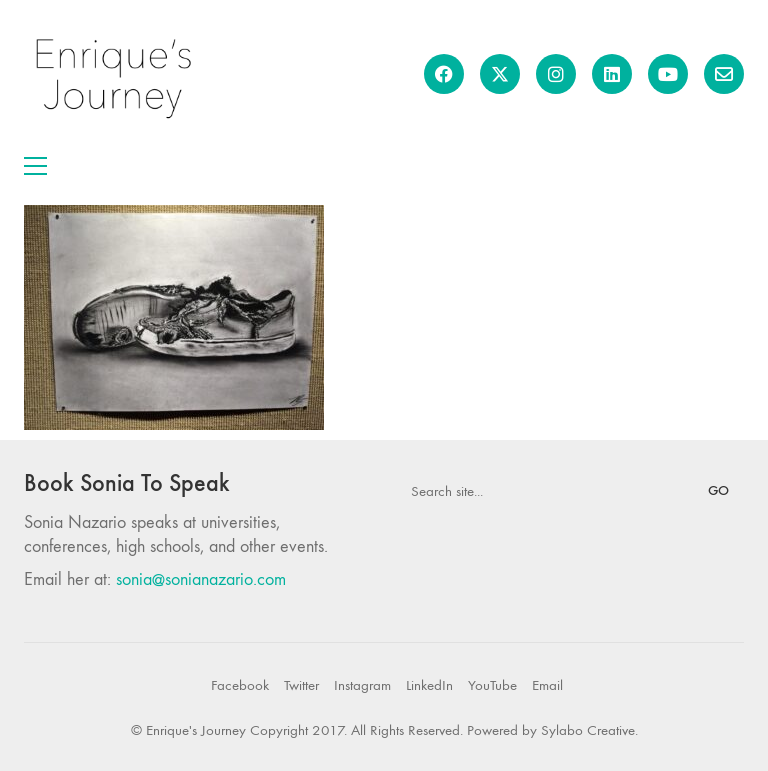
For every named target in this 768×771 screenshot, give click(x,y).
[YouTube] (492, 686)
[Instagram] (362, 686)
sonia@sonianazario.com (201, 579)
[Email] (547, 686)
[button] (35, 166)
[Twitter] (301, 686)
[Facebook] (240, 686)
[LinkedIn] (429, 686)
